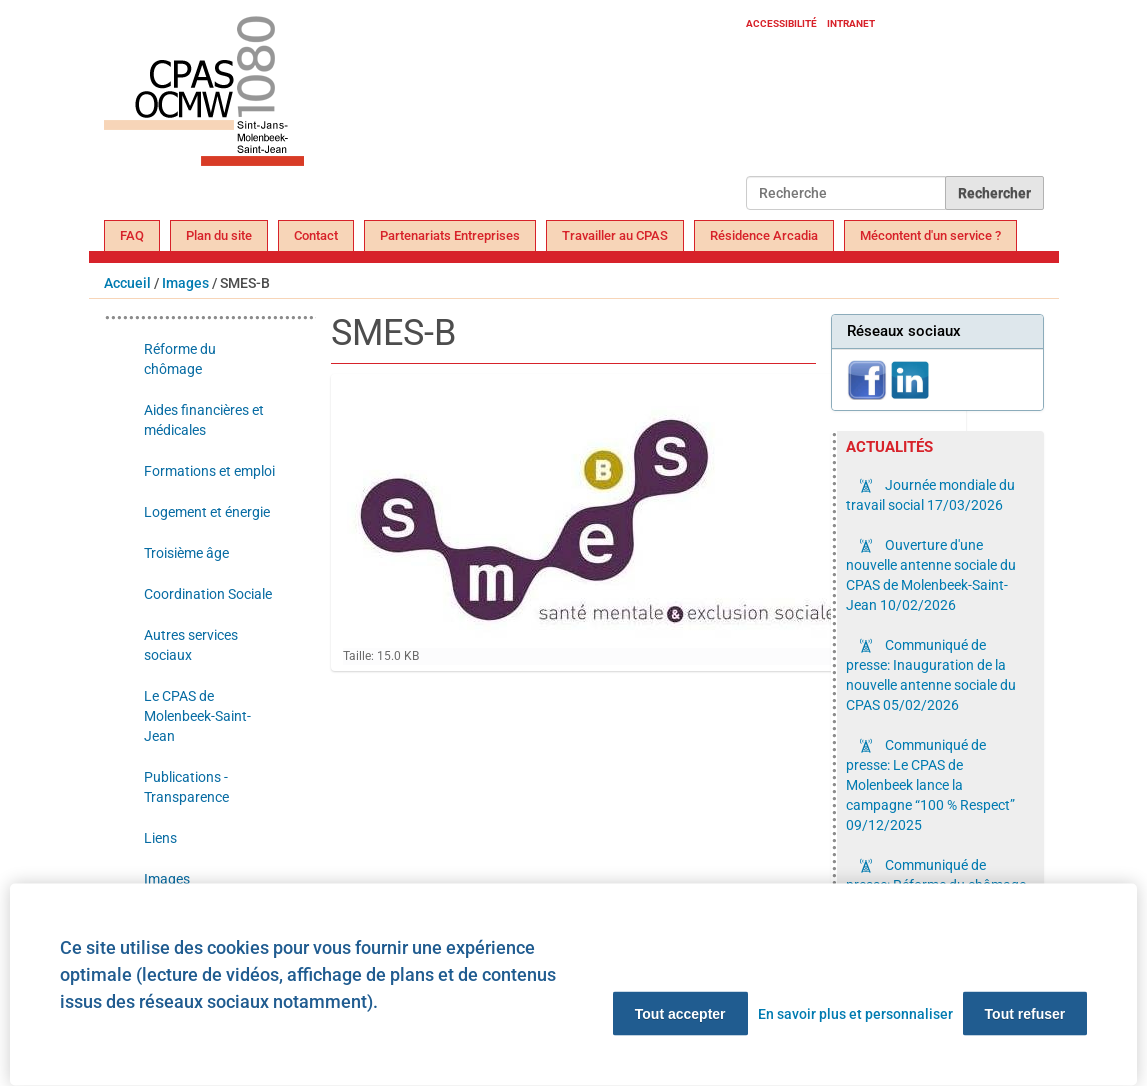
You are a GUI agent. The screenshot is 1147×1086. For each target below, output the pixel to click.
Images (185, 283)
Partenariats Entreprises (450, 235)
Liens (160, 838)
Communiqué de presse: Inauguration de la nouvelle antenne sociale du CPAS (931, 675)
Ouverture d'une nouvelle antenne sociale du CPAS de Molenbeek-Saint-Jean (931, 575)
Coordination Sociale (208, 594)
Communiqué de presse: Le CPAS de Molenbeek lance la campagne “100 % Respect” (930, 785)
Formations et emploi (209, 471)
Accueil (127, 283)
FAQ (132, 235)
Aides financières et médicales (204, 420)
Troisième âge (186, 553)
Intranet (851, 23)
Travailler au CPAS (615, 235)
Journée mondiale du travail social (930, 495)
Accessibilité (781, 23)
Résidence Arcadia (764, 235)
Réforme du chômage (180, 359)
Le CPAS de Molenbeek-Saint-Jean (197, 716)
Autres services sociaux (191, 645)
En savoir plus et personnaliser (855, 1014)
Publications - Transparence (186, 787)
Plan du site (219, 235)
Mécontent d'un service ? (930, 235)
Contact (316, 235)
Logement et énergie (207, 512)
